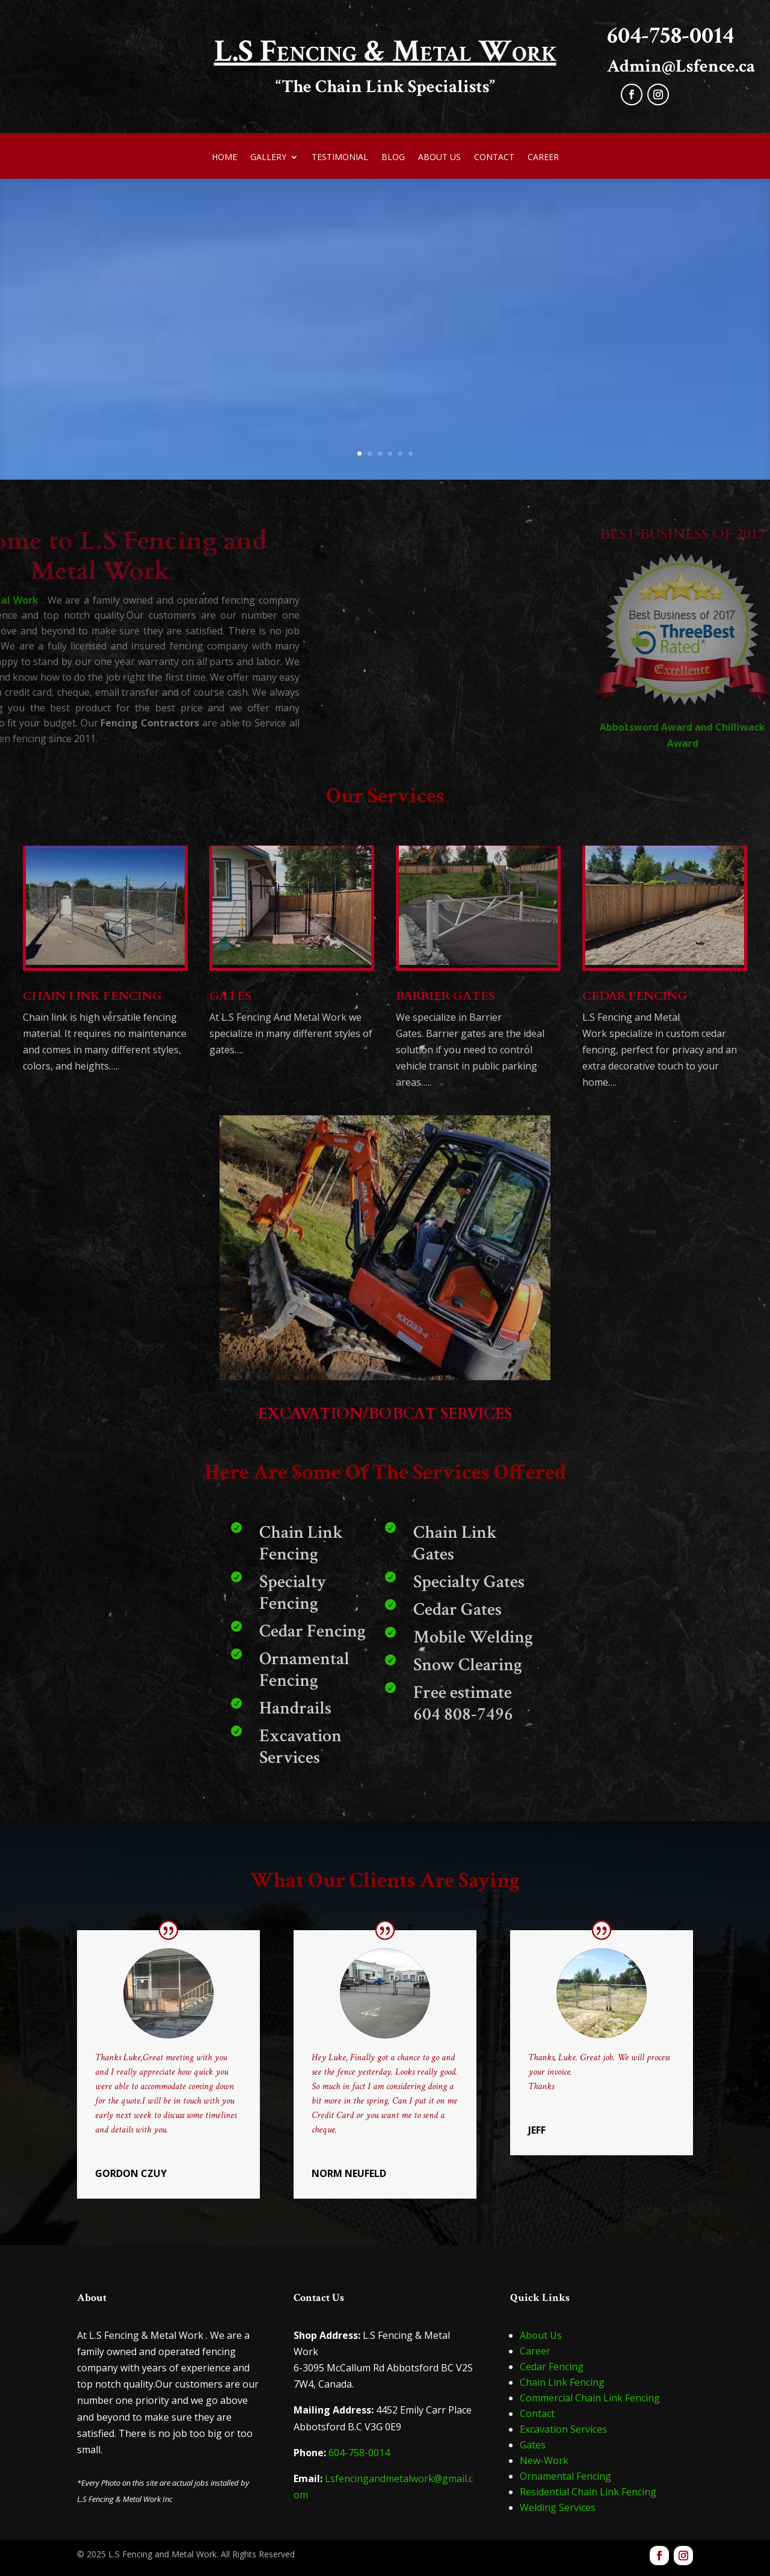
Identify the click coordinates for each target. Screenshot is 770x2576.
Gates (533, 2444)
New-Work (544, 2460)
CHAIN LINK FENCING (92, 996)
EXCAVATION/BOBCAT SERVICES (385, 1414)
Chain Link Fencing (562, 2382)
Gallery (268, 158)
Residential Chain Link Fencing (588, 2491)
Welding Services (558, 2507)
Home (224, 158)
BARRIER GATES (445, 996)
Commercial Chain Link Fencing (590, 2397)
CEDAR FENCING (634, 996)
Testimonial (340, 158)
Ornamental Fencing (565, 2476)
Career (543, 158)
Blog (393, 158)
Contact (494, 158)
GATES (230, 996)
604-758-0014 (359, 2452)
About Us (439, 158)
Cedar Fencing (552, 2366)
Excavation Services (563, 2429)
